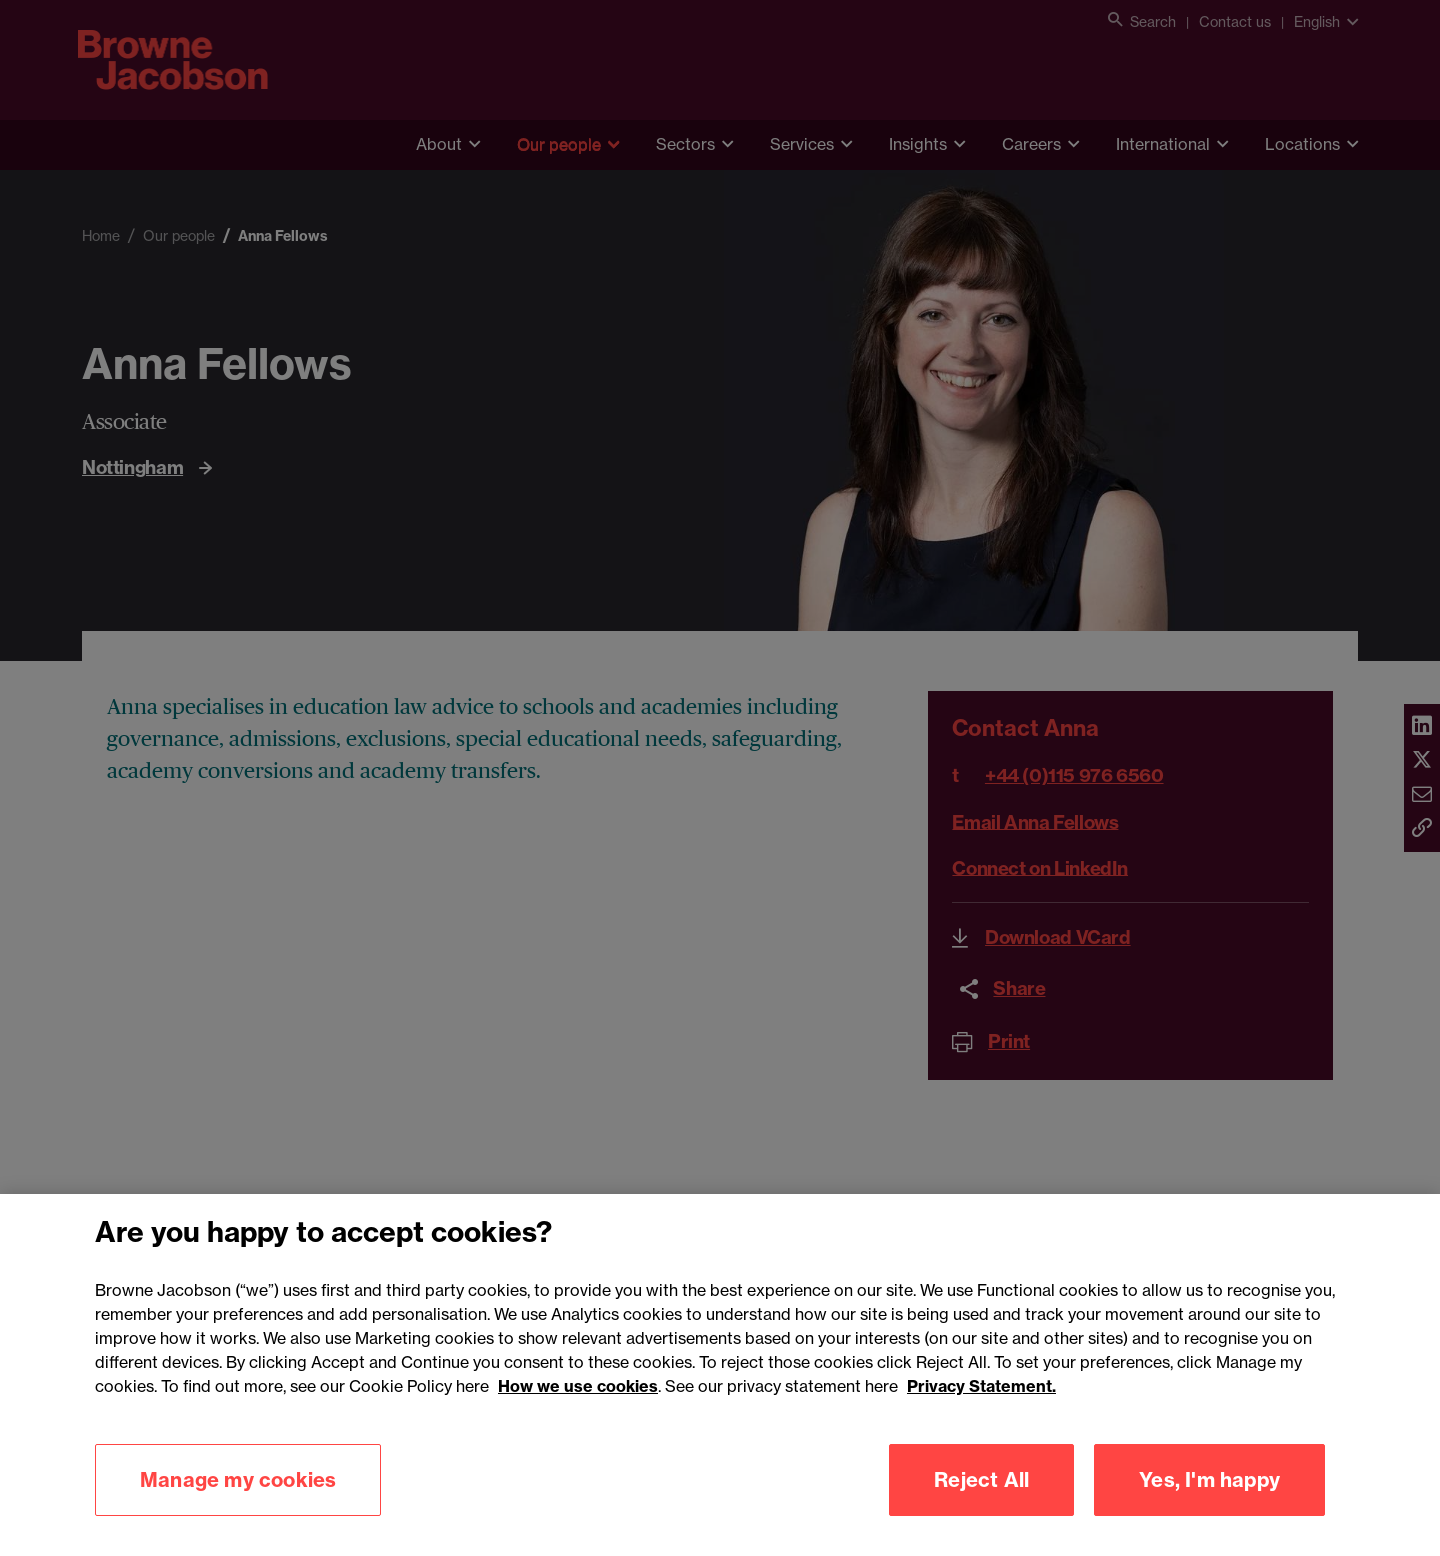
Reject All (981, 1503)
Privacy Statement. (981, 1410)
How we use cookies (578, 1410)
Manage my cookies (238, 1503)
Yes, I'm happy (1209, 1503)
